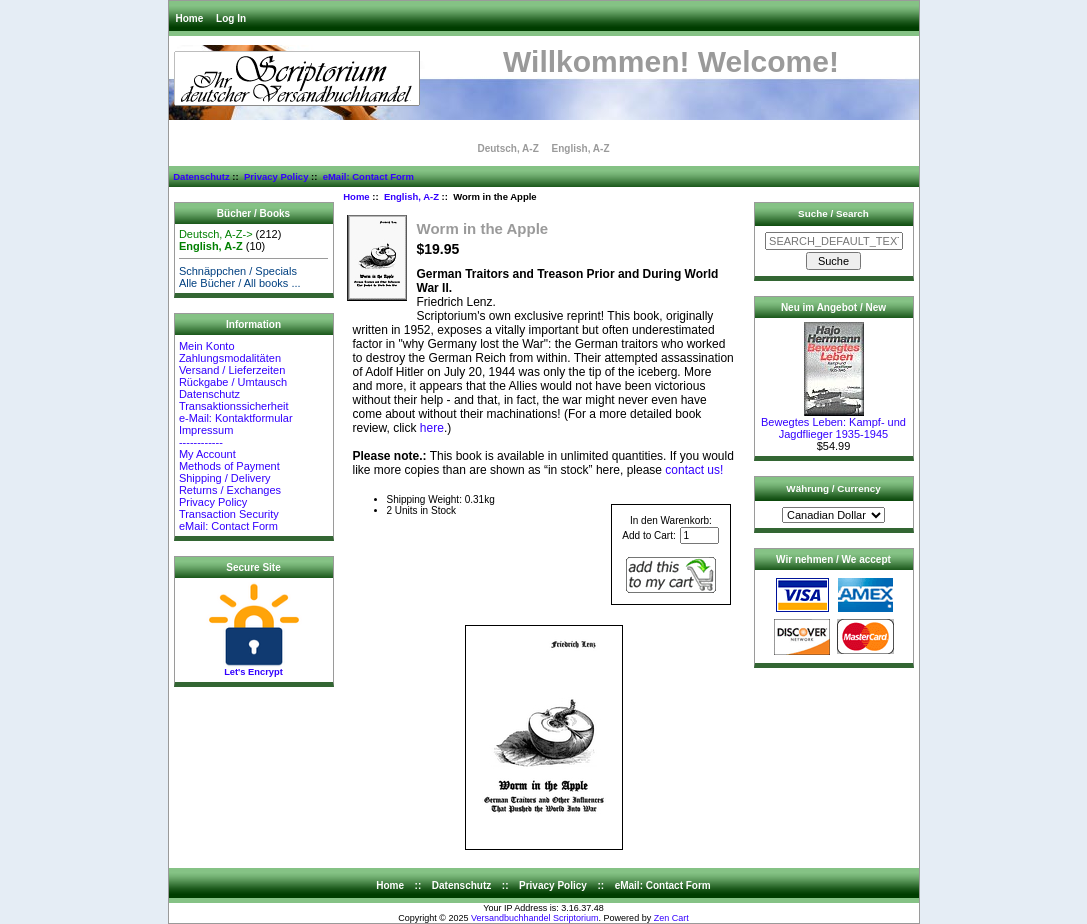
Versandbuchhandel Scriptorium (535, 918)
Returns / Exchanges (230, 490)
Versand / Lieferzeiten (232, 370)
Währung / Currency (833, 488)
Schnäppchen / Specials (238, 271)
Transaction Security (229, 514)
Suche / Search (833, 213)
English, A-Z (411, 196)
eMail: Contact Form (368, 176)
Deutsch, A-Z (507, 148)
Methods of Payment (229, 466)
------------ (201, 442)
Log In (231, 18)
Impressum (206, 430)
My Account (207, 454)
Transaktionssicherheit (234, 406)
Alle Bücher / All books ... (240, 283)
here (432, 428)
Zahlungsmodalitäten (230, 358)
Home (190, 18)
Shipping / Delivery (225, 478)
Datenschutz (201, 176)
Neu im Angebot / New (833, 307)
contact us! (694, 470)
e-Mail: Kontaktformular (237, 418)
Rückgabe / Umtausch (233, 382)
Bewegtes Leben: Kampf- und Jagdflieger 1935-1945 (833, 423)
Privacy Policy (276, 176)
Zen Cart (671, 918)
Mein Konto (207, 346)
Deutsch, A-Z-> (216, 234)
